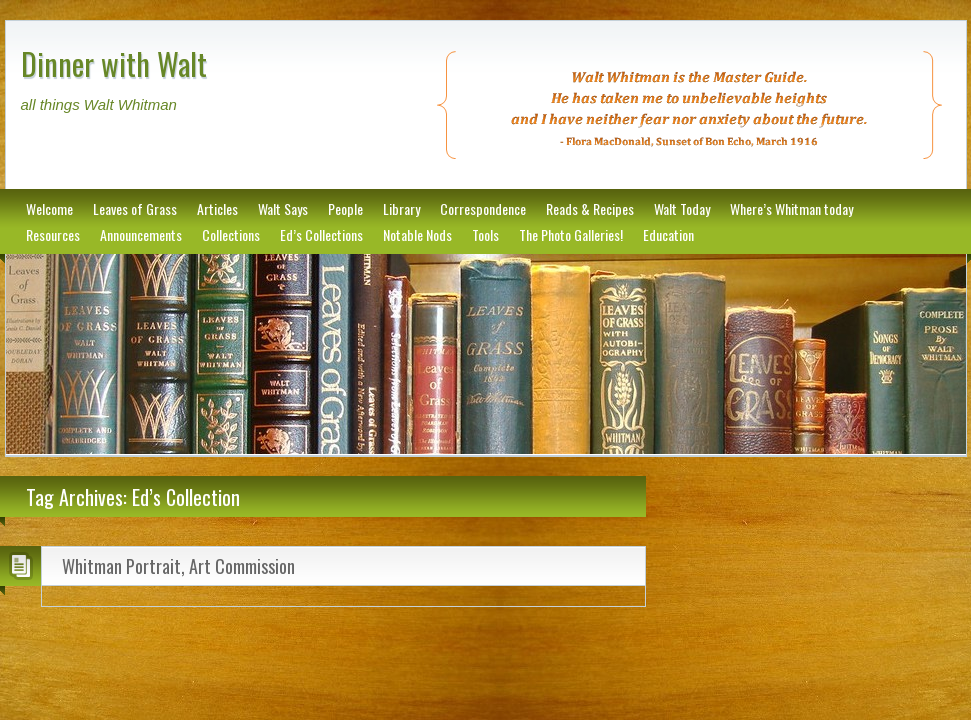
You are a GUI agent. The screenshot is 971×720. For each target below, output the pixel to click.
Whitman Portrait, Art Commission (178, 566)
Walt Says (283, 208)
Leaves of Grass (135, 208)
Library (401, 208)
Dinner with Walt (114, 63)
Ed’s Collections (321, 234)
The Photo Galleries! (571, 234)
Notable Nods (417, 234)
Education (668, 234)
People (345, 208)
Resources (53, 234)
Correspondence (483, 208)
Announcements (141, 234)
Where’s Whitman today (791, 208)
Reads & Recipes (590, 208)
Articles (217, 208)
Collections (231, 234)
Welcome (49, 208)
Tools (485, 234)
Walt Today (682, 208)
